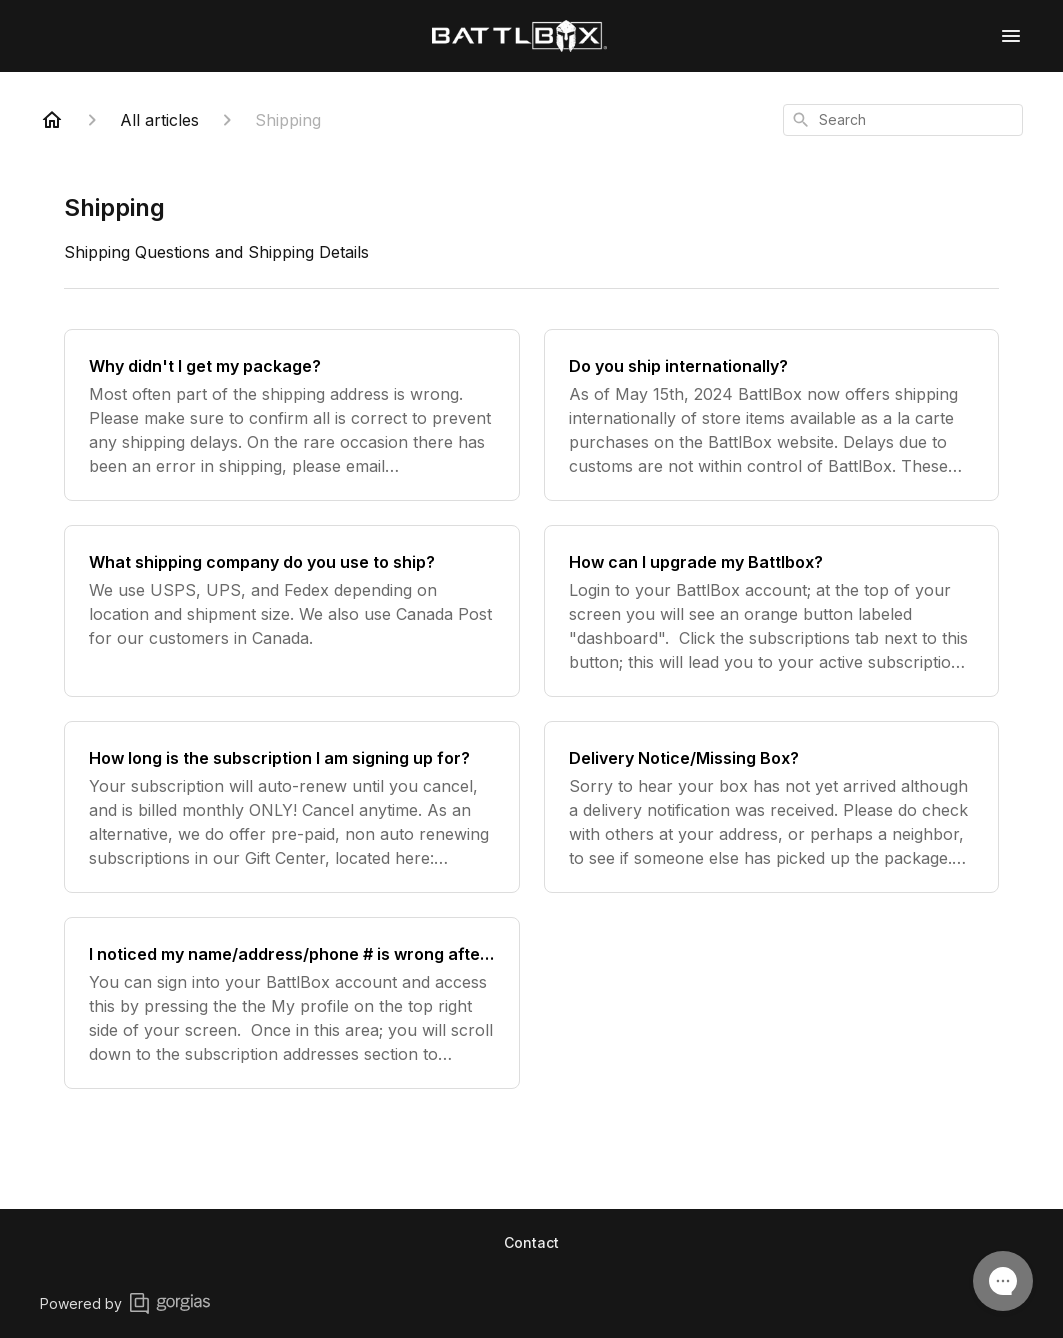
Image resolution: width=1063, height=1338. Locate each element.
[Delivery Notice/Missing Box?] (772, 807)
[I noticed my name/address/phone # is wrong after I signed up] (292, 1003)
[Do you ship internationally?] (772, 415)
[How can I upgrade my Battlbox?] (772, 611)
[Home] (52, 120)
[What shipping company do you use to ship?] (292, 611)
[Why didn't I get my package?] (292, 415)
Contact (531, 1242)
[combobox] (903, 120)
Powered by (125, 1303)
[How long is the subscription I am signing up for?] (292, 807)
